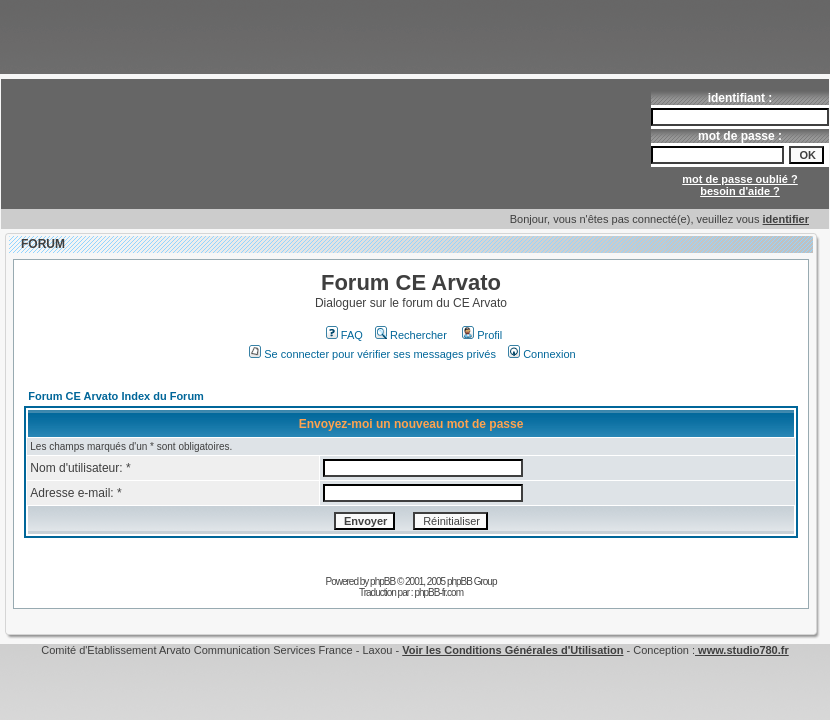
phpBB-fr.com (438, 592)
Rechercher (411, 335)
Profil (482, 335)
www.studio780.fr (742, 650)
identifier (786, 219)
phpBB (382, 581)
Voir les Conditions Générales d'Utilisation (512, 650)
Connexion (542, 354)
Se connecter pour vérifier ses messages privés (372, 354)
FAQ (344, 335)
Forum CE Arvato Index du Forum (116, 396)
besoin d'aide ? (740, 191)
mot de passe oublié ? (740, 179)
